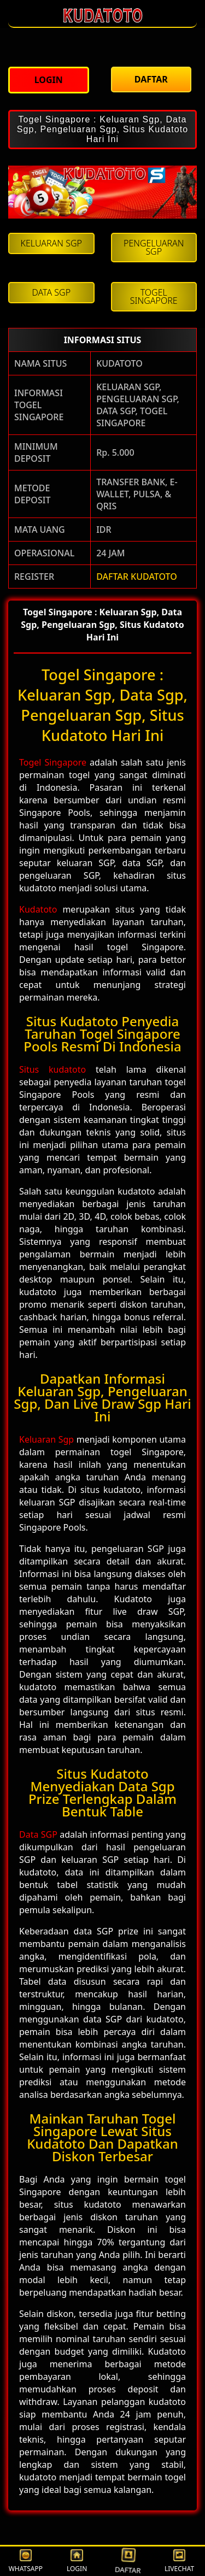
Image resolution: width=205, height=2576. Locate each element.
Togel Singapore (52, 762)
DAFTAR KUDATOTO (136, 577)
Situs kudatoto (52, 1069)
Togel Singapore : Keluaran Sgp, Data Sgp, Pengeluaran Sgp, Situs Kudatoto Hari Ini (103, 129)
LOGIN (77, 2561)
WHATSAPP (26, 2561)
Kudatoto (38, 909)
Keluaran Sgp (46, 1439)
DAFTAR (128, 2561)
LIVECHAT (179, 2561)
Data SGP (38, 1834)
